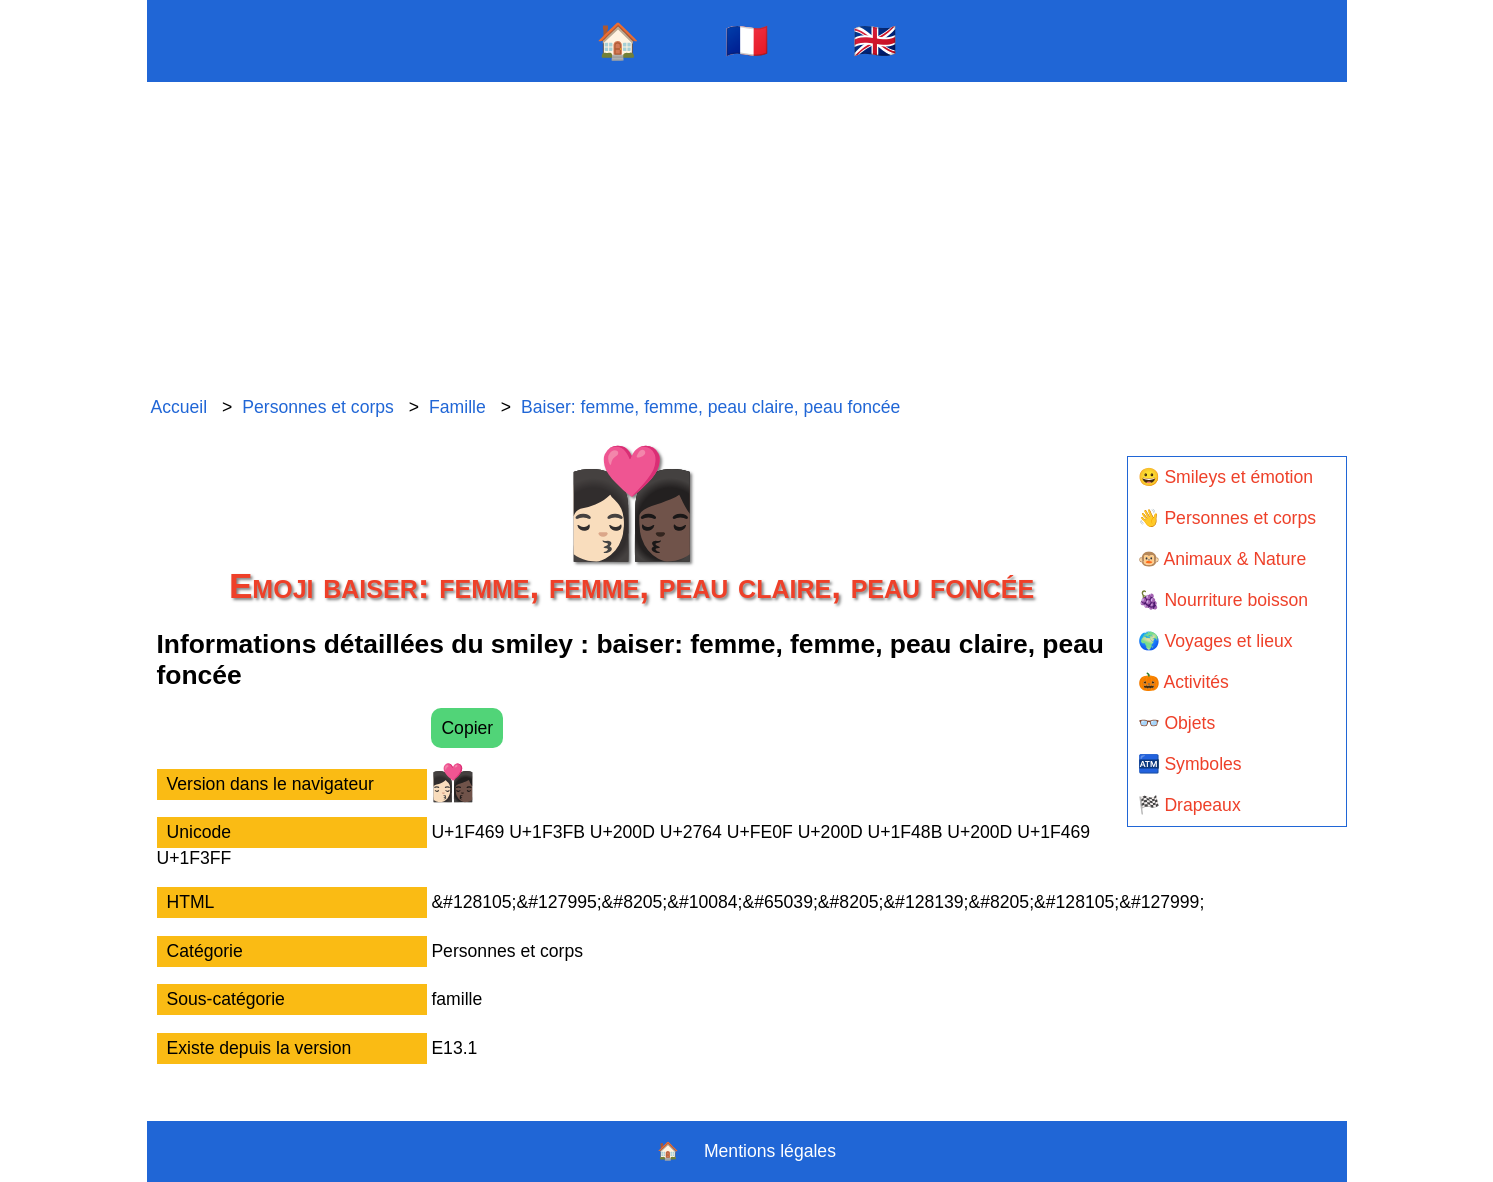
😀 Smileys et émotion (1226, 477)
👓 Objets (1177, 723)
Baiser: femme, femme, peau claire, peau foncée (710, 407)
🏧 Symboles (1190, 764)
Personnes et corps (318, 407)
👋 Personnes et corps (1227, 518)
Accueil (178, 407)
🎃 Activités (1183, 682)
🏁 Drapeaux (1189, 805)
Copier (467, 728)
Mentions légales (770, 1151)
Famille (457, 407)
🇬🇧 (875, 40)
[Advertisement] (747, 240)
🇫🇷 (747, 40)
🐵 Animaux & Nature (1222, 559)
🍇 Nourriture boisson (1223, 600)
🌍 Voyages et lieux (1215, 641)
